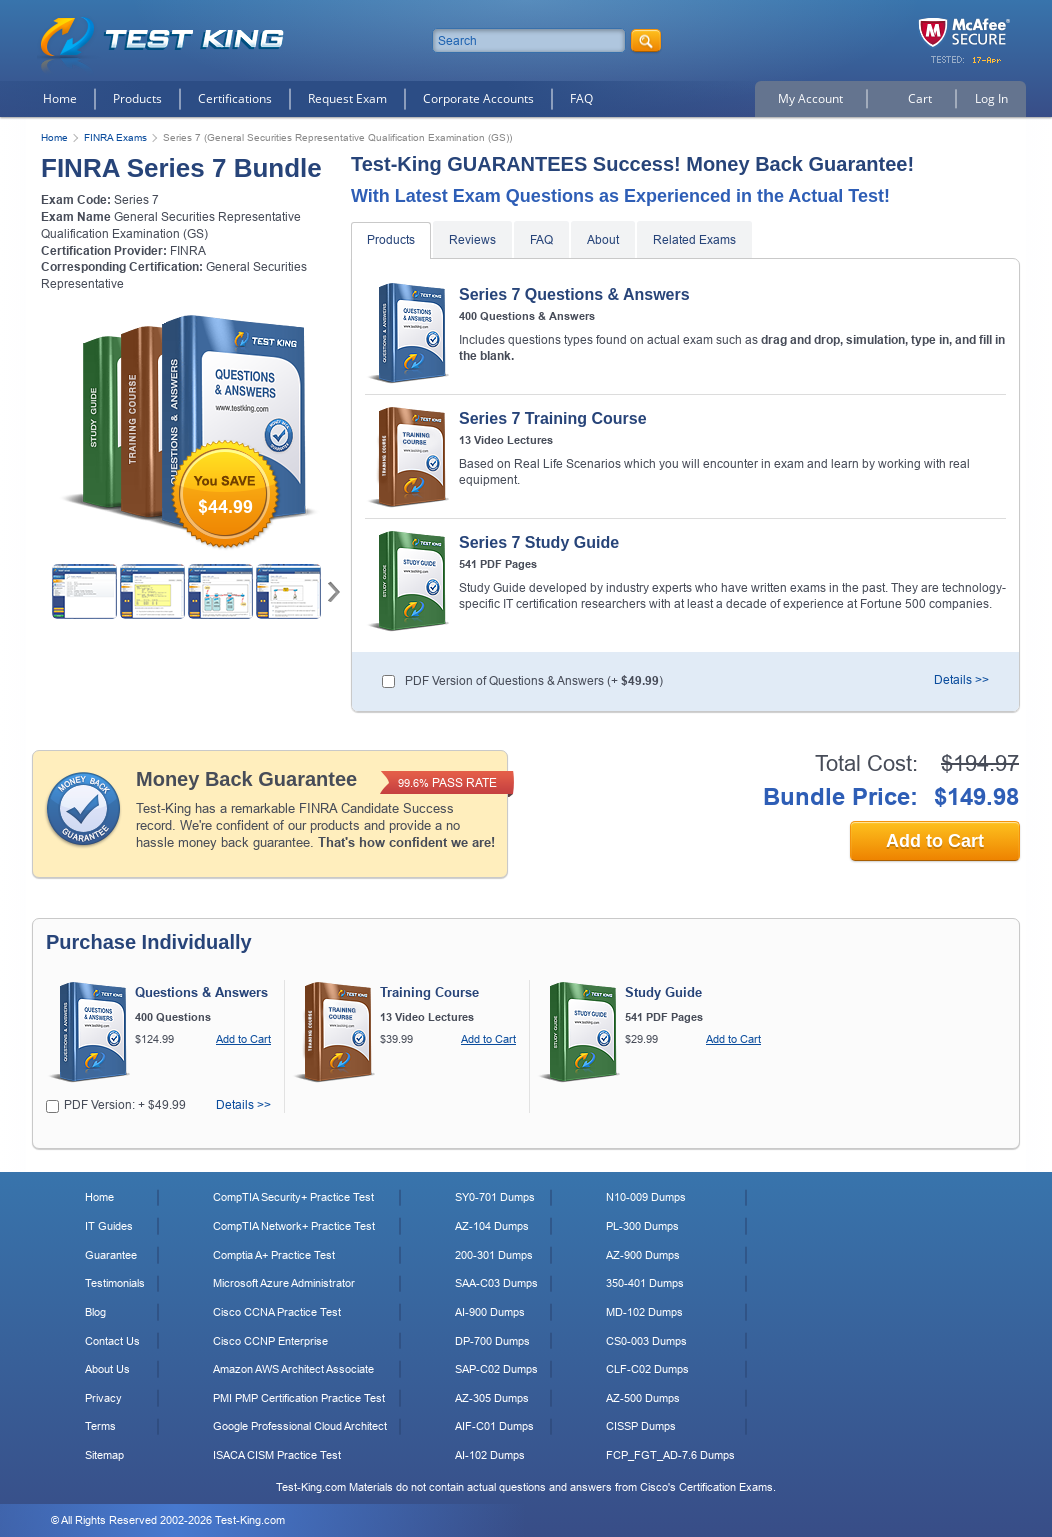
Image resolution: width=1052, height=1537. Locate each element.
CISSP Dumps (641, 1426)
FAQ (581, 98)
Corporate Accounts (478, 98)
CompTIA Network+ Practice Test (294, 1226)
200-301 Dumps (494, 1255)
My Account (810, 98)
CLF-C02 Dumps (647, 1369)
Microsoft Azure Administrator (284, 1283)
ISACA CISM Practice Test (277, 1455)
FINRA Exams (115, 137)
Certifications (235, 98)
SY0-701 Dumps (495, 1197)
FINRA (188, 251)
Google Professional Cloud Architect (300, 1426)
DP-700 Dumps (492, 1341)
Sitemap (104, 1455)
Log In (991, 98)
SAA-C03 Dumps (496, 1283)
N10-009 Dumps (646, 1197)
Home (60, 98)
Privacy (103, 1398)
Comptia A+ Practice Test (274, 1255)
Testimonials (115, 1283)
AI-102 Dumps (490, 1455)
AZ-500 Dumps (643, 1398)
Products (137, 98)
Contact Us (112, 1341)
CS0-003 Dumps (646, 1341)
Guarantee (111, 1255)
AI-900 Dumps (490, 1312)
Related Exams (694, 240)
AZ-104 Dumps (492, 1226)
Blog (95, 1312)
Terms (100, 1426)
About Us (107, 1369)
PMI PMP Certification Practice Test (299, 1398)
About (603, 240)
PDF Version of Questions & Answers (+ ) (534, 681)
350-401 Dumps (645, 1283)
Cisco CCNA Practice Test (277, 1312)
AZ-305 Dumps (492, 1398)
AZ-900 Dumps (643, 1255)
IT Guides (109, 1226)
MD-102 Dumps (644, 1312)
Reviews (472, 240)
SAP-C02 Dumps (496, 1369)
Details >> (961, 680)
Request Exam (347, 98)
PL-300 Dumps (642, 1226)
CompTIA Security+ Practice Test (293, 1197)
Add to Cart (935, 841)
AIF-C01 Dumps (494, 1426)
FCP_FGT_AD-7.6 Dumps (670, 1455)
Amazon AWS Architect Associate (293, 1369)
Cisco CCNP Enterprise (270, 1341)
